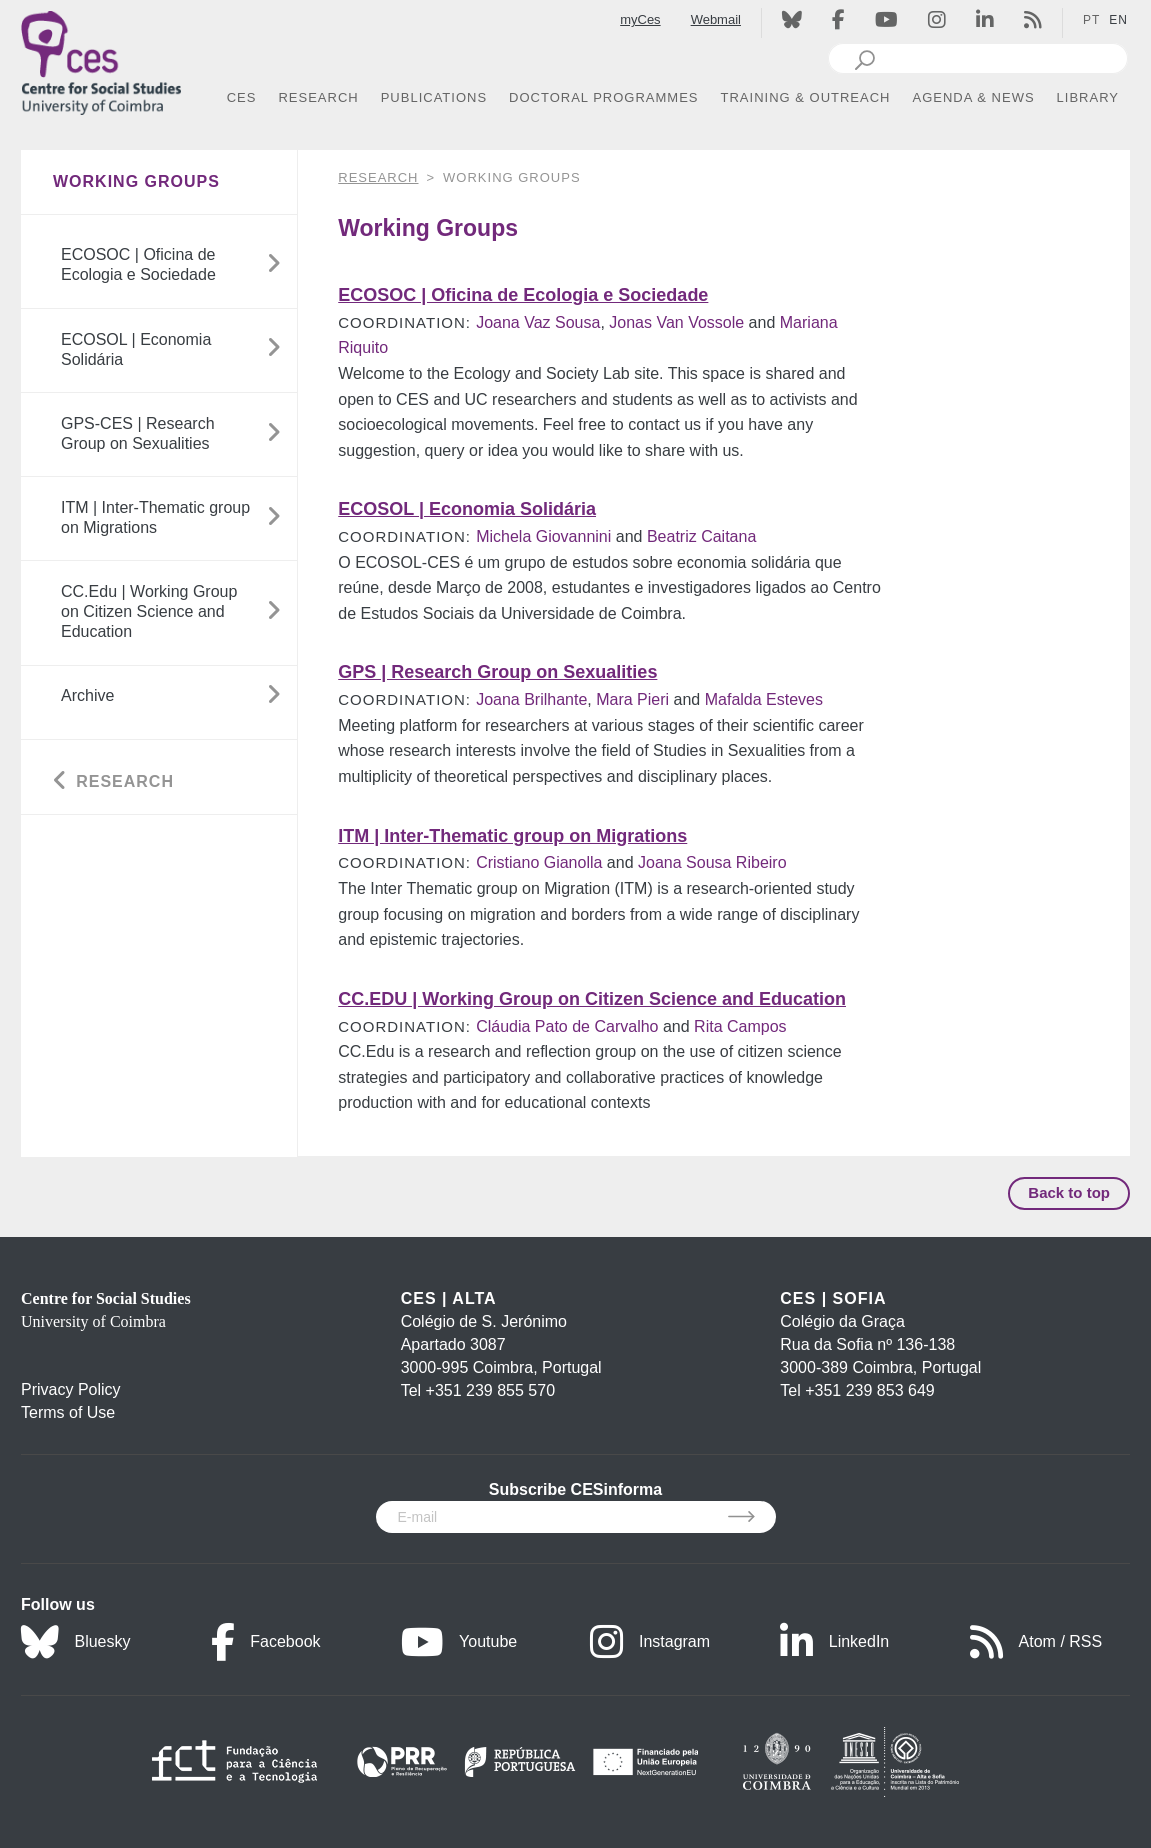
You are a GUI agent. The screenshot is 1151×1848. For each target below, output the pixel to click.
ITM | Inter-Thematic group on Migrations (512, 836)
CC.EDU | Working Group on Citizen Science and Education (592, 999)
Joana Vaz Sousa (538, 322)
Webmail (716, 19)
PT (1091, 20)
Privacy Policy (71, 1389)
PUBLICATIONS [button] (434, 97)
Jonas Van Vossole (676, 322)
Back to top (1069, 1192)
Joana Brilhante (531, 699)
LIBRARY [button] (1088, 97)
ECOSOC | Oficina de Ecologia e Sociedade (523, 295)
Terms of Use (68, 1412)
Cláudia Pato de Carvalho (567, 1026)
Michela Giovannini (543, 536)
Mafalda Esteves (764, 699)
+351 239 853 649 (869, 1390)
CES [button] (242, 97)
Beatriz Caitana (701, 536)
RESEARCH (378, 177)
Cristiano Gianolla (539, 862)
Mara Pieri (632, 699)
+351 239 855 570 (490, 1390)
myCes (640, 19)
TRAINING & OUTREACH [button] (806, 97)
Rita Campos (740, 1026)
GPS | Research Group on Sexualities (497, 672)
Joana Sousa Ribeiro (712, 862)
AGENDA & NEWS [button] (974, 97)
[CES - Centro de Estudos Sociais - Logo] (101, 58)
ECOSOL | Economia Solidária (467, 509)
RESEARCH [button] (318, 97)
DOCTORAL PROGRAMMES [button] (603, 97)
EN (1118, 20)
